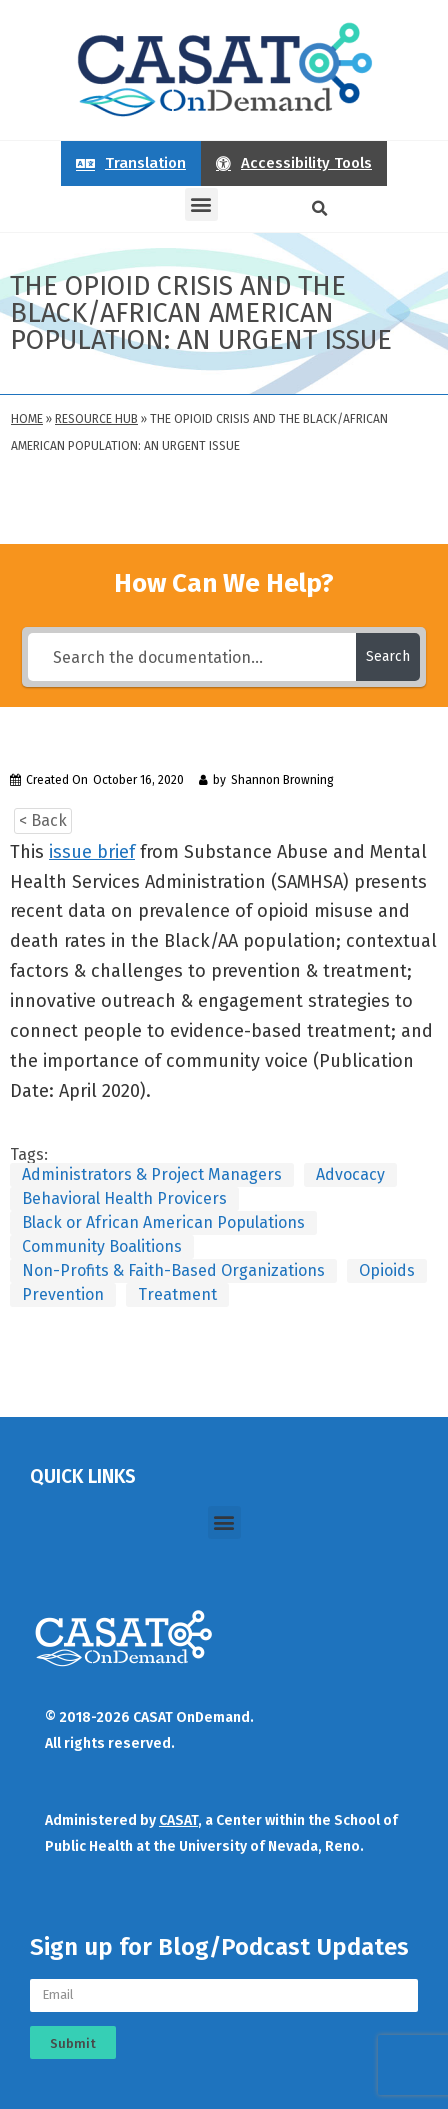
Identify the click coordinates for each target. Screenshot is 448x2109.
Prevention (63, 1294)
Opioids (387, 1270)
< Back (43, 820)
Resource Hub (96, 419)
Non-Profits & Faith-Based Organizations (173, 1270)
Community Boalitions (102, 1246)
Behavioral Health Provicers (124, 1198)
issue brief (92, 852)
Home (27, 419)
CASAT (178, 1820)
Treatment (177, 1294)
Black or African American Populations (163, 1222)
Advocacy (350, 1174)
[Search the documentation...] (191, 657)
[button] (201, 204)
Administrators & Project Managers (152, 1174)
